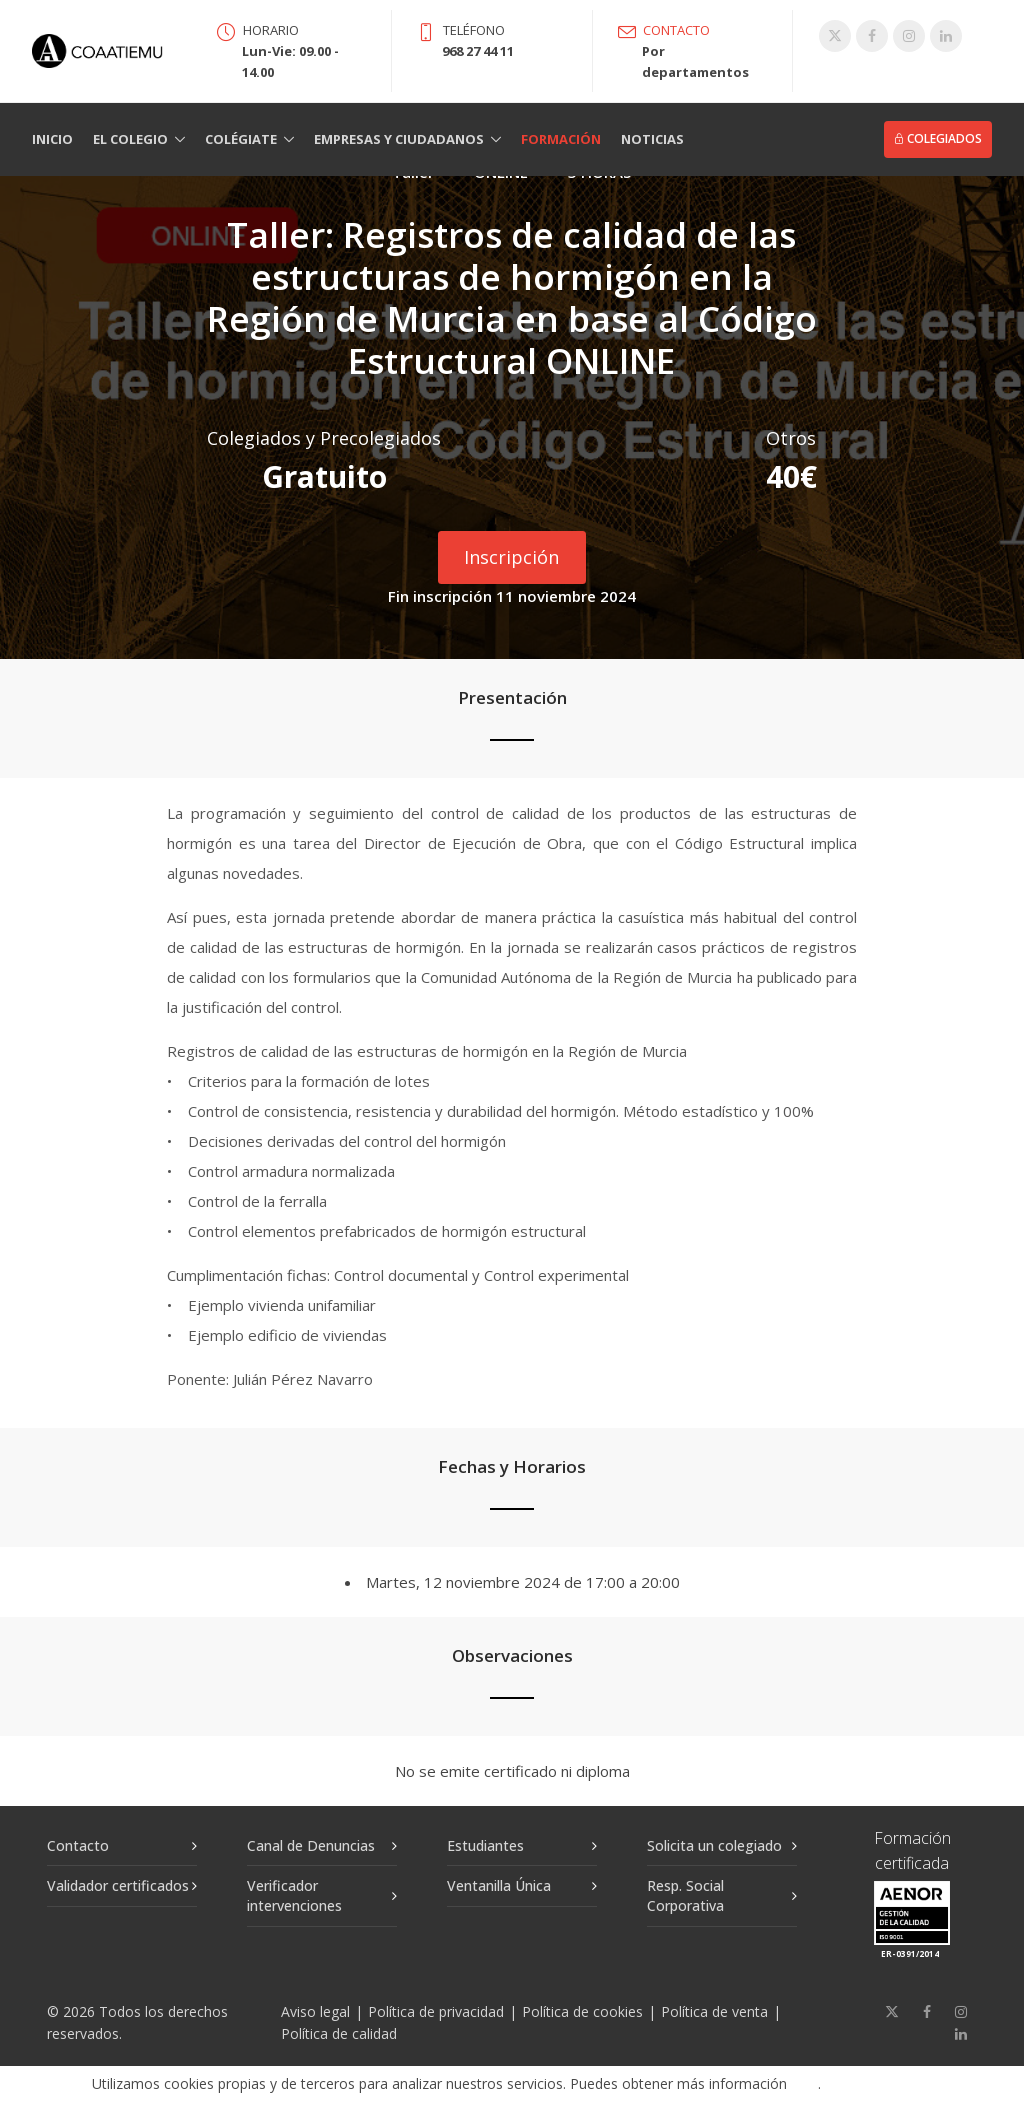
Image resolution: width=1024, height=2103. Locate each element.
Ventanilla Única (499, 1885)
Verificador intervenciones (294, 1895)
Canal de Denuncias (311, 1845)
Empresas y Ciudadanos (399, 139)
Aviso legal (315, 2011)
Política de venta (714, 2011)
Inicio (52, 139)
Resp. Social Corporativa (685, 1895)
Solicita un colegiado (714, 1845)
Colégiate (241, 139)
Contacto (78, 1845)
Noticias (652, 139)
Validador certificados (118, 1885)
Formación (561, 139)
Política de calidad (339, 2033)
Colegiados (938, 138)
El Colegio (130, 139)
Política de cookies (582, 2011)
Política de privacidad (436, 2011)
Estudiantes (485, 1845)
